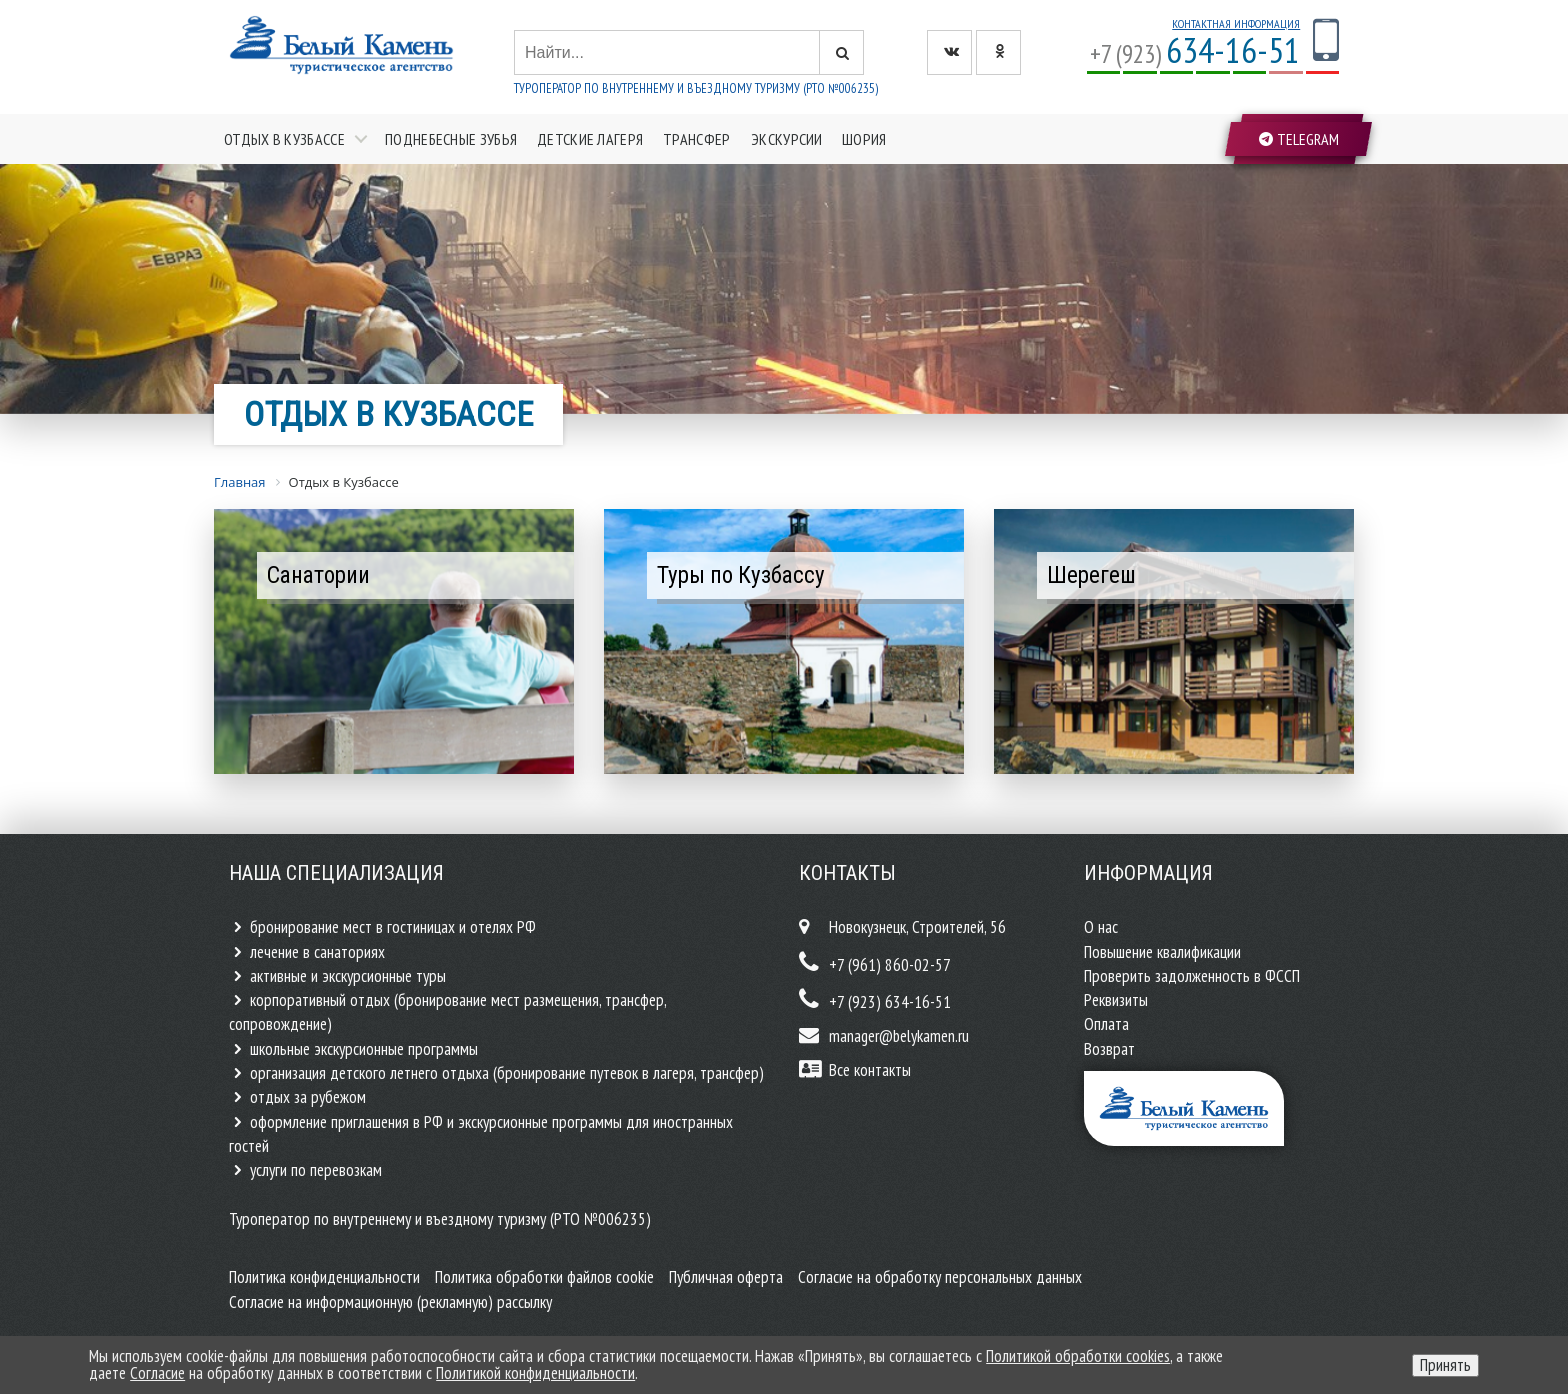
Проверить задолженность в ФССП (1192, 976)
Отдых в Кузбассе (284, 139)
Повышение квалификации (1162, 952)
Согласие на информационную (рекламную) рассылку (390, 1302)
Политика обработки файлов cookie (544, 1277)
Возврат (1109, 1049)
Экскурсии (787, 139)
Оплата (1106, 1024)
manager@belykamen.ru (899, 1036)
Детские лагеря (590, 139)
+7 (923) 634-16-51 (890, 1002)
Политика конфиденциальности (324, 1277)
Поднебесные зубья (451, 139)
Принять (1445, 1365)
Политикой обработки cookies (1078, 1356)
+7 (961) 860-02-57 (890, 965)
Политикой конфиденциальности (535, 1373)
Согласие (157, 1373)
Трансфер (696, 139)
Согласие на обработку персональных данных (940, 1277)
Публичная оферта (726, 1277)
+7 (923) (1195, 53)
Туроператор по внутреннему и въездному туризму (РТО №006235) (696, 88)
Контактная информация (1236, 23)
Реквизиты (1116, 1000)
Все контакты (870, 1070)
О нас (1101, 927)
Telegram (1298, 139)
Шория (864, 139)
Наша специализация (336, 873)
